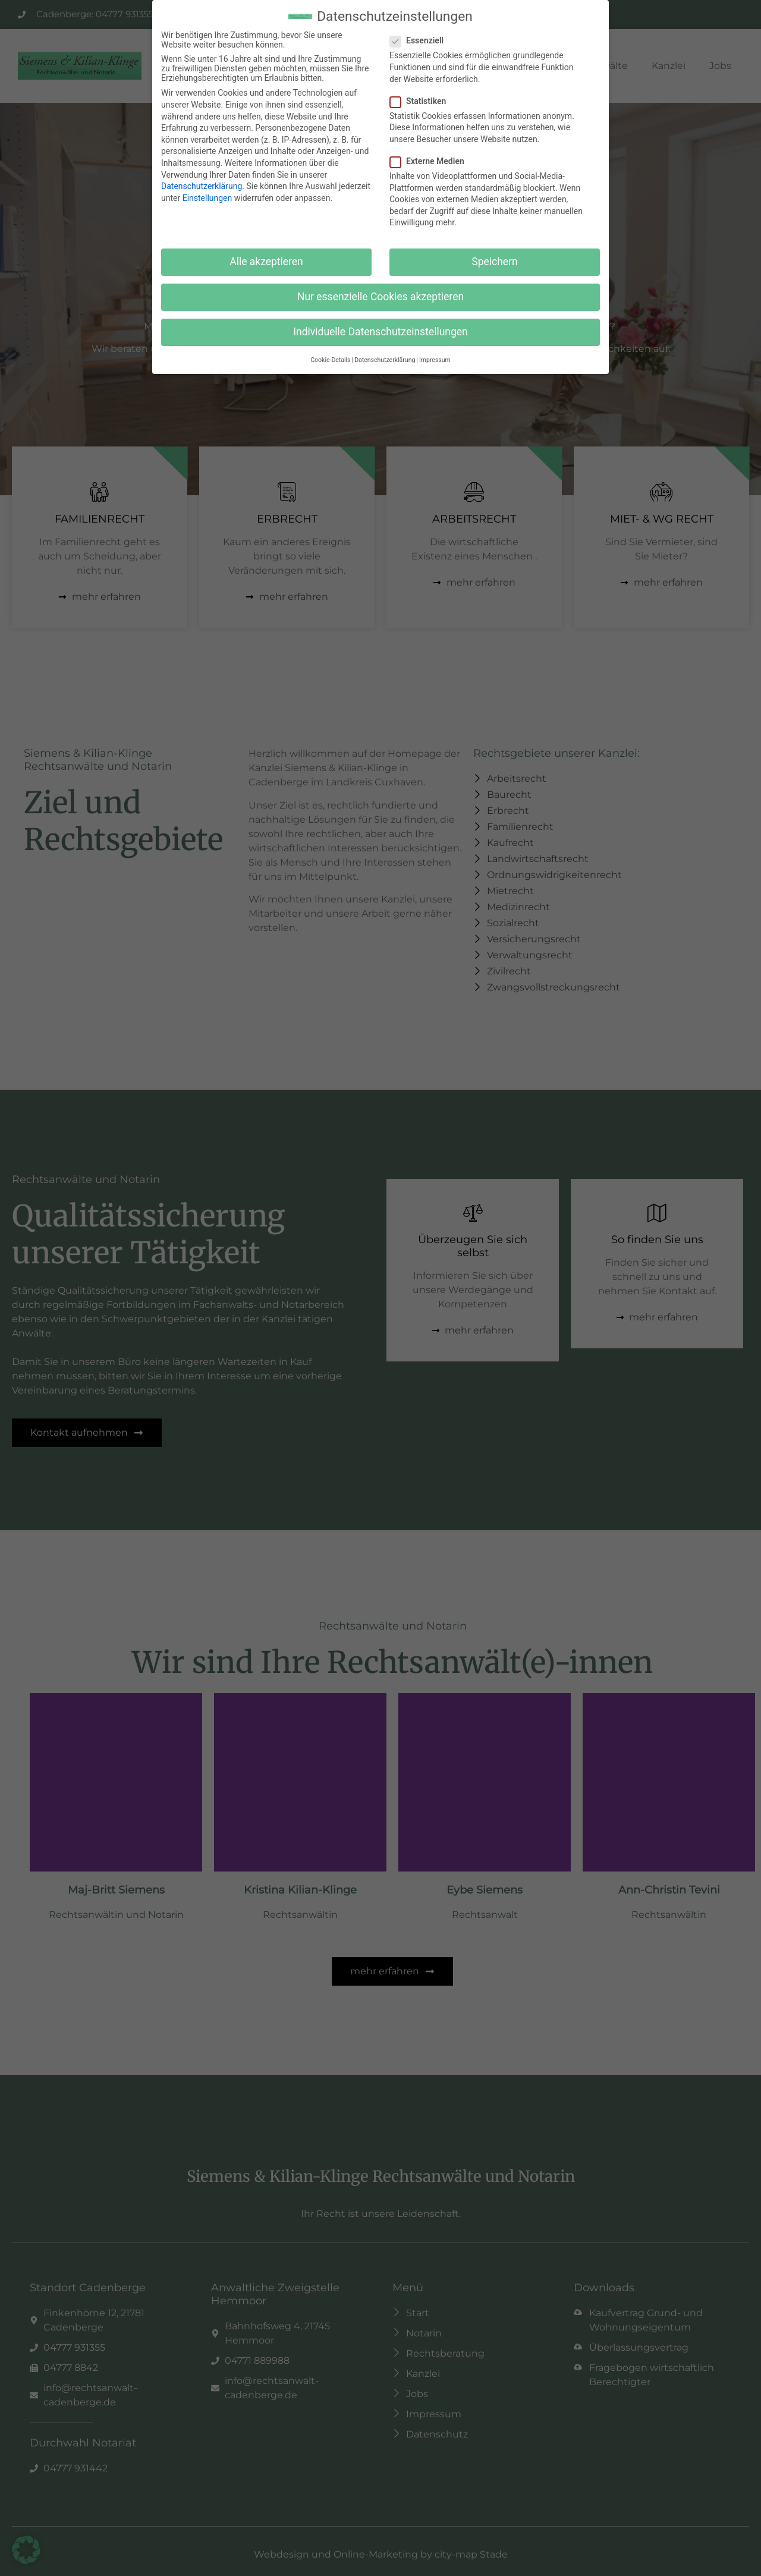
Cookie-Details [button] (330, 360)
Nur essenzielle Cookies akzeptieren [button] (380, 297)
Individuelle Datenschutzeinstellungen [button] (380, 332)
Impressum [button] (435, 360)
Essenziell (420, 40)
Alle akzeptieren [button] (266, 262)
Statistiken (421, 101)
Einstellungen (207, 198)
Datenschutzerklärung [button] (384, 360)
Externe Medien (430, 161)
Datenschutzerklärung (201, 186)
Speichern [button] (494, 262)
